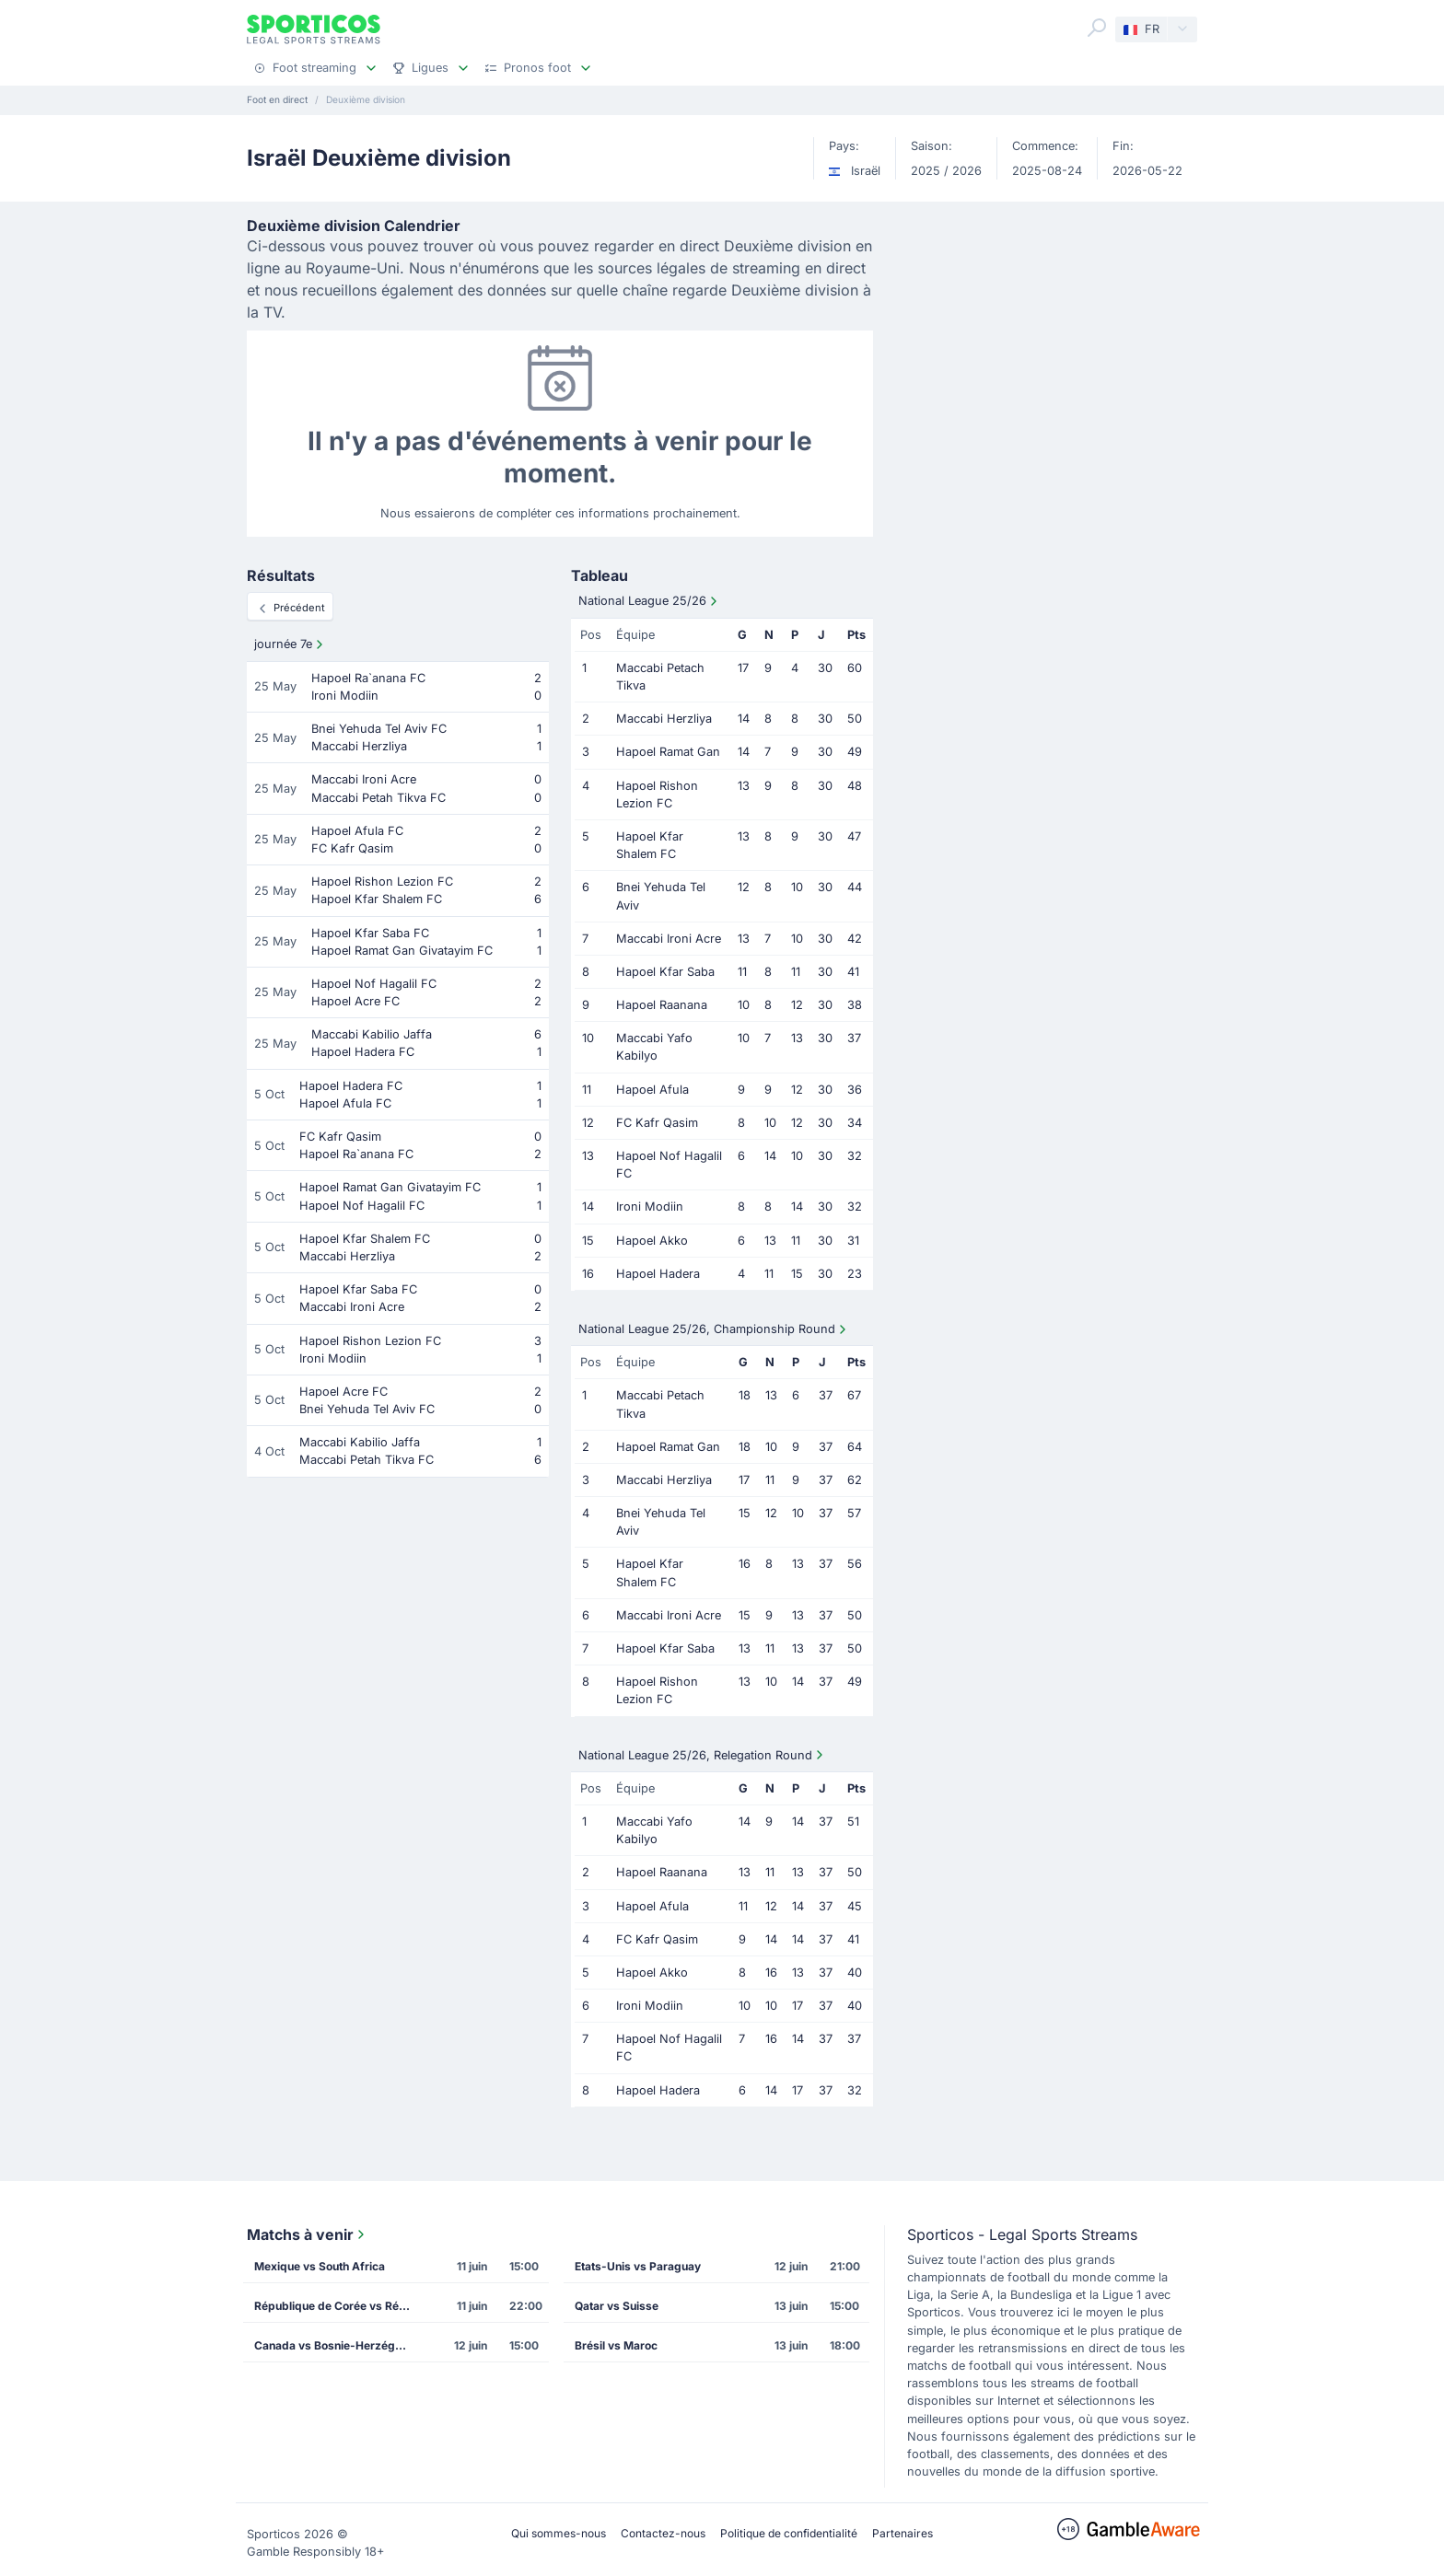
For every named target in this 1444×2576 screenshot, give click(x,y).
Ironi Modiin (649, 1206)
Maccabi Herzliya (664, 718)
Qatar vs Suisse (616, 2306)
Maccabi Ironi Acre (668, 939)
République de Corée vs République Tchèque (338, 2306)
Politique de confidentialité (788, 2533)
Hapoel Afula (652, 1090)
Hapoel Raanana (661, 1005)
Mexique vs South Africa (319, 2266)
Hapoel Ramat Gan (668, 752)
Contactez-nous (663, 2533)
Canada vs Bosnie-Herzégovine (338, 2345)
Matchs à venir (307, 2234)
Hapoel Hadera (658, 1274)
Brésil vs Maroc (616, 2345)
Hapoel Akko (652, 1240)
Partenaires (902, 2533)
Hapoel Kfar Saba (665, 972)
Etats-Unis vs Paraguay (638, 2266)
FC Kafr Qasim (657, 1123)
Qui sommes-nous (558, 2533)
